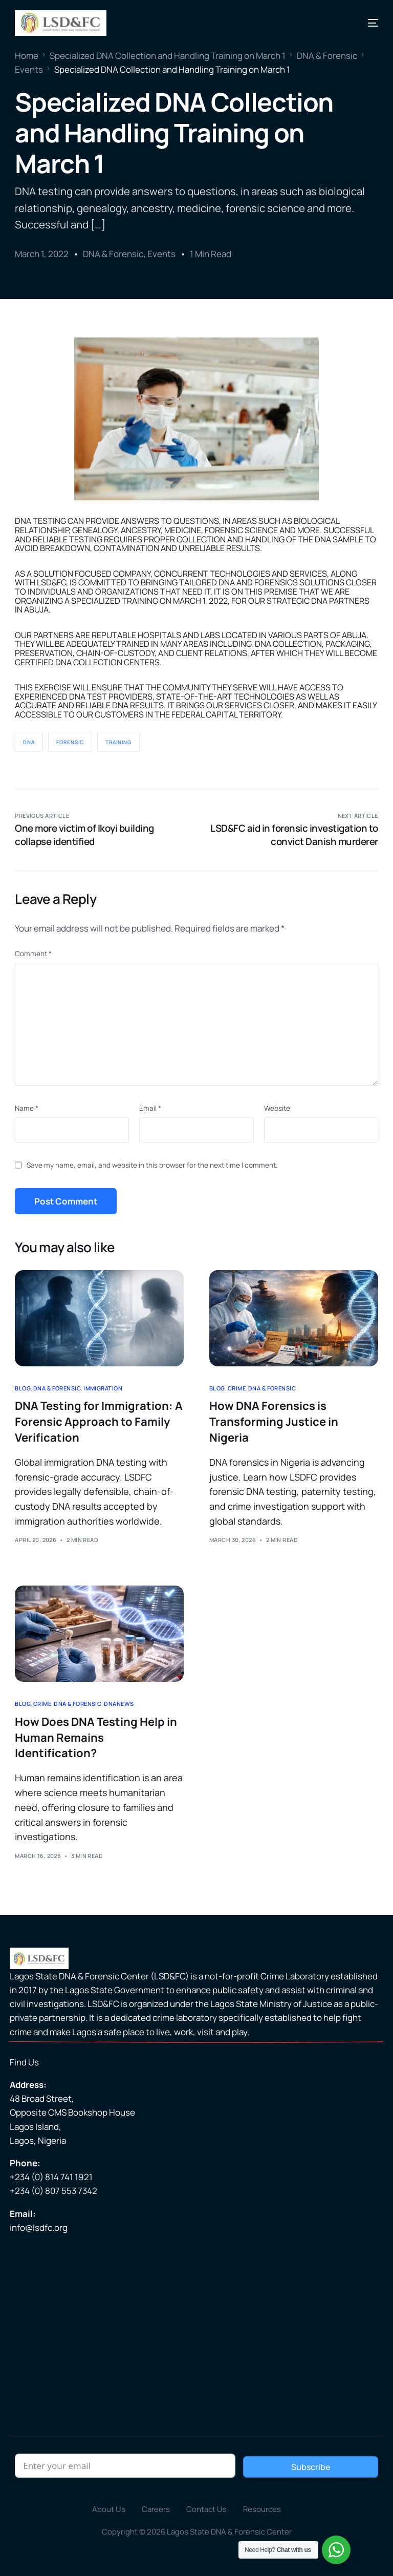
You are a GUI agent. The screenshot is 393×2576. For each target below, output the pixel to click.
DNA (29, 742)
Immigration (102, 1388)
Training (118, 742)
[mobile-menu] (365, 23)
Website (277, 1108)
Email (150, 1108)
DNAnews (119, 1703)
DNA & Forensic (113, 254)
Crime (237, 1388)
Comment (33, 953)
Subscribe (310, 2467)
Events (161, 254)
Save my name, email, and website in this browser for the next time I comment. (152, 1165)
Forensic (70, 742)
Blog (23, 1388)
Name (26, 1108)
